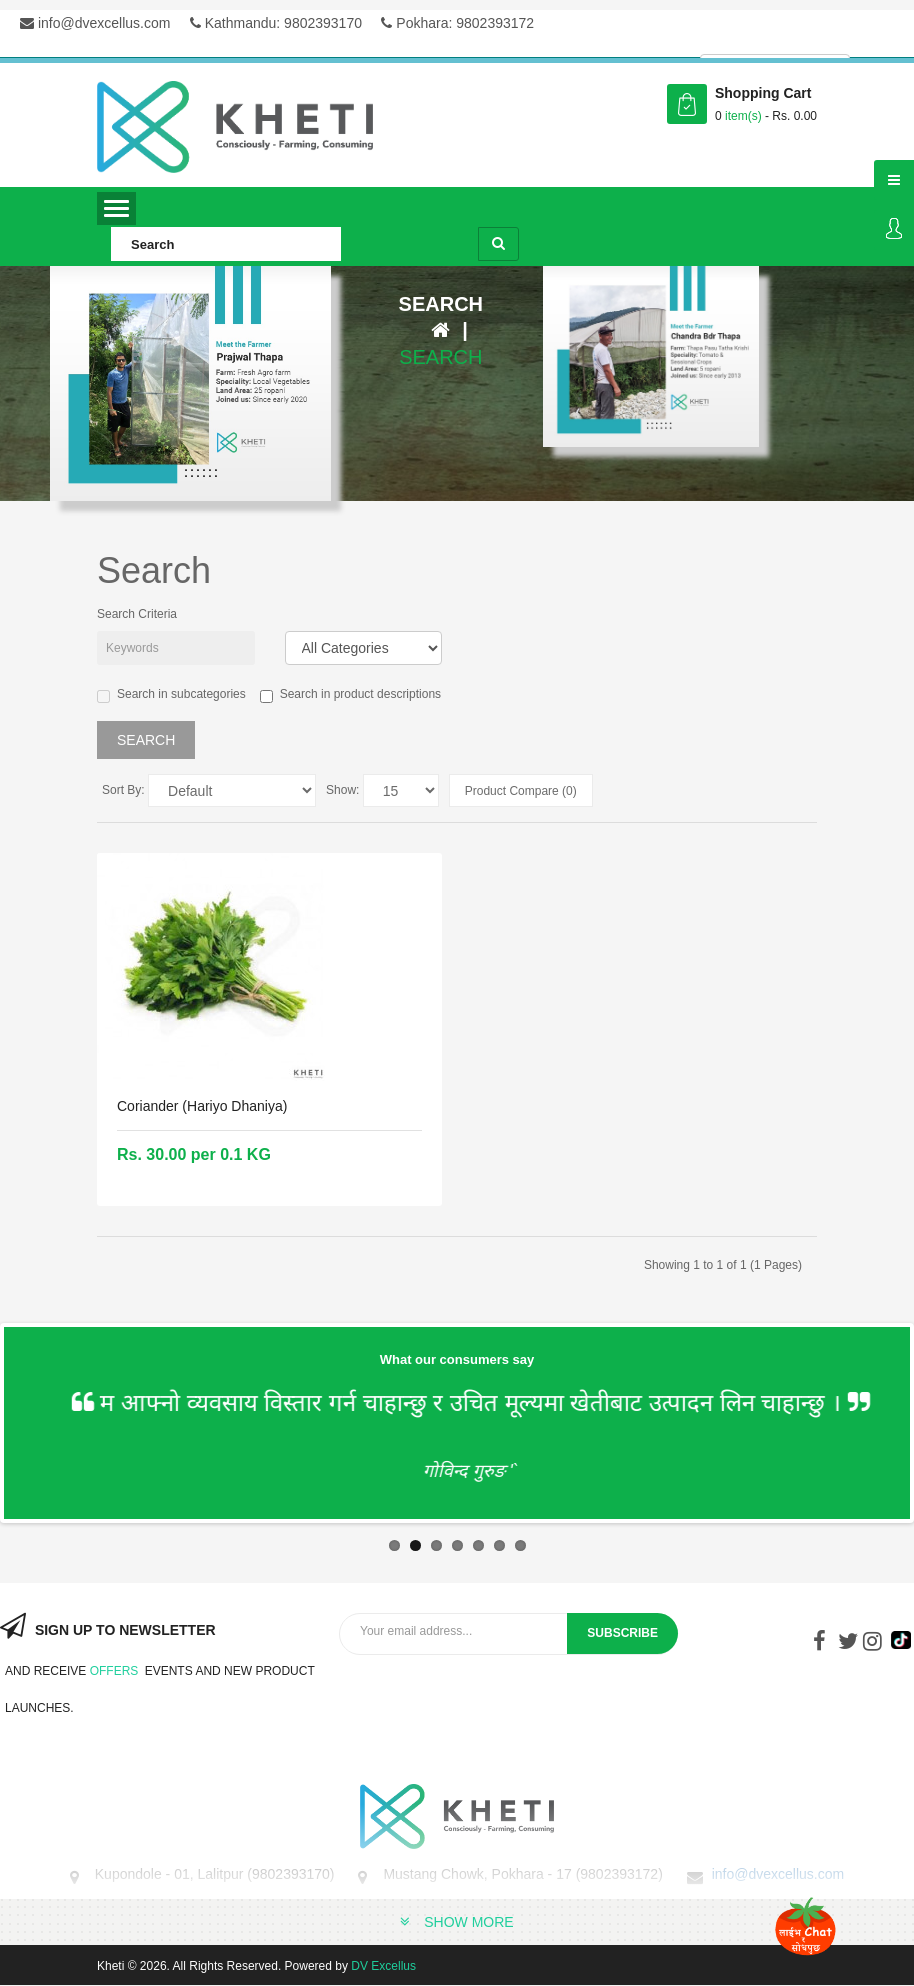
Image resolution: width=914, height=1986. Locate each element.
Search (440, 357)
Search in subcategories (171, 695)
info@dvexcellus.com (95, 23)
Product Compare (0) (521, 791)
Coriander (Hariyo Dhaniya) (202, 1106)
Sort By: (123, 790)
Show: (342, 790)
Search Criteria (137, 614)
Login (894, 230)
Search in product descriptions (350, 695)
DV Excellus (383, 1966)
